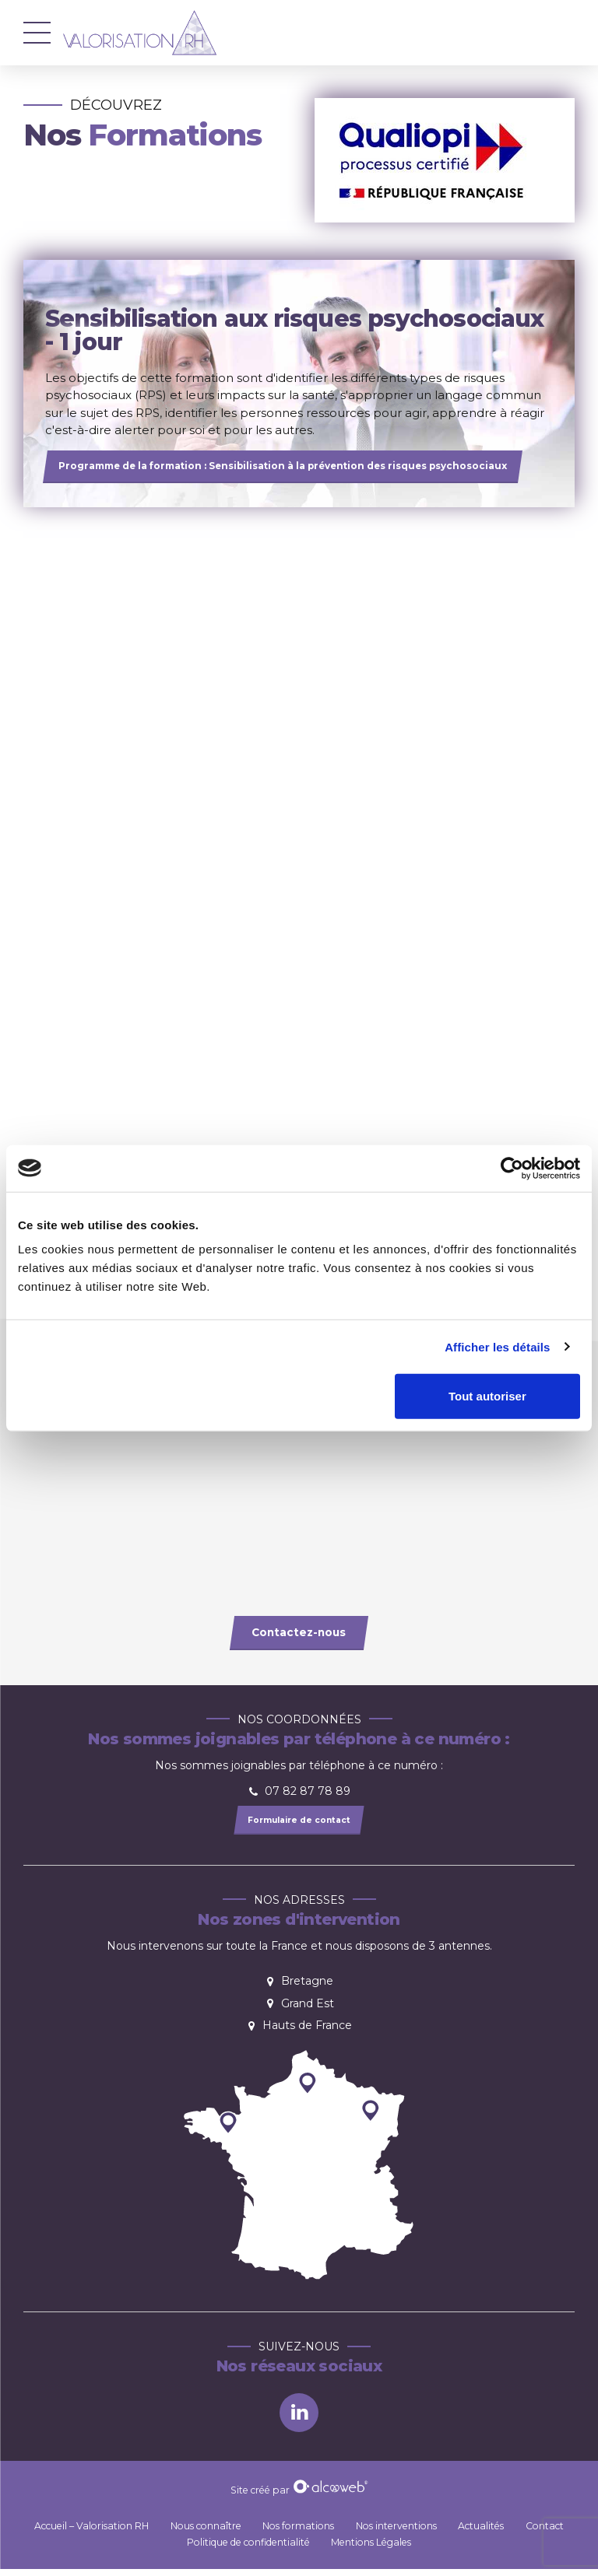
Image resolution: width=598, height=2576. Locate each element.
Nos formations (298, 2532)
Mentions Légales (371, 2548)
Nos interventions (396, 2532)
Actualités (481, 2532)
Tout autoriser (487, 1396)
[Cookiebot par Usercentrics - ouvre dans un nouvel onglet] (512, 1167)
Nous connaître (206, 2532)
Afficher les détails (497, 1346)
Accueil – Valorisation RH (91, 2532)
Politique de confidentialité (248, 2548)
